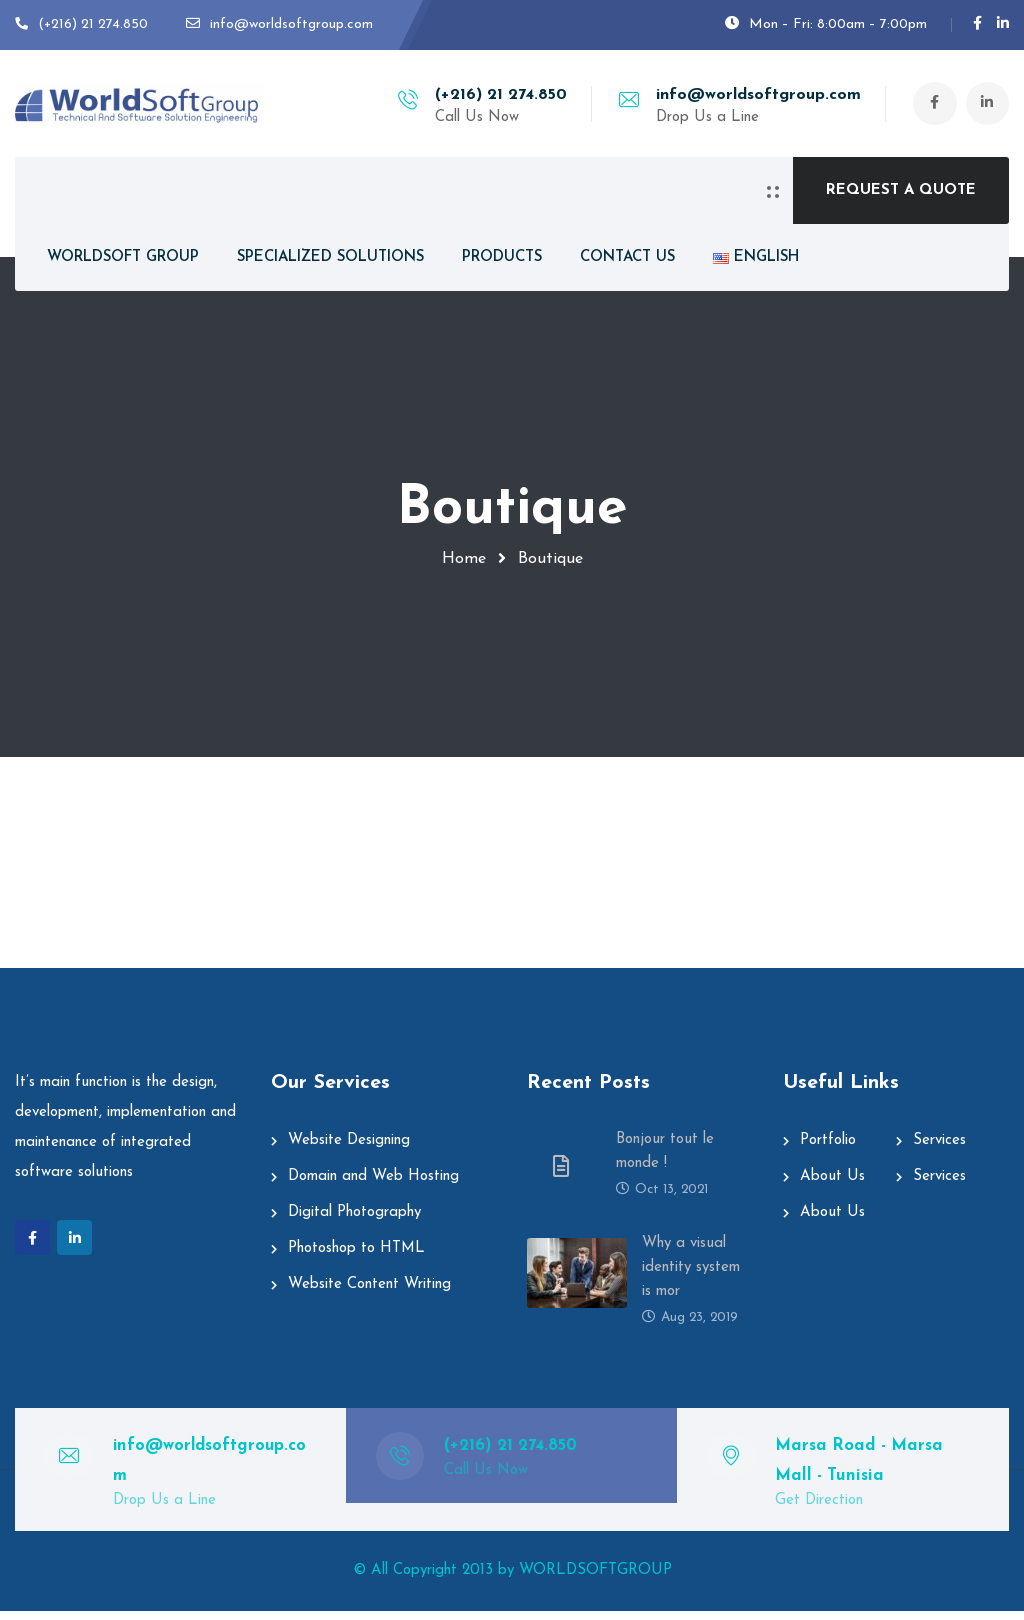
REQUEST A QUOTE (901, 190)
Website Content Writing (369, 1293)
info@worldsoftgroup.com (755, 95)
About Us (832, 1185)
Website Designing (349, 1149)
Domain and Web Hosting (373, 1185)
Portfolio (828, 1149)
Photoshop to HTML (356, 1257)
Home (464, 559)
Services (939, 1149)
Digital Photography (354, 1221)
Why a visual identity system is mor (691, 1276)
